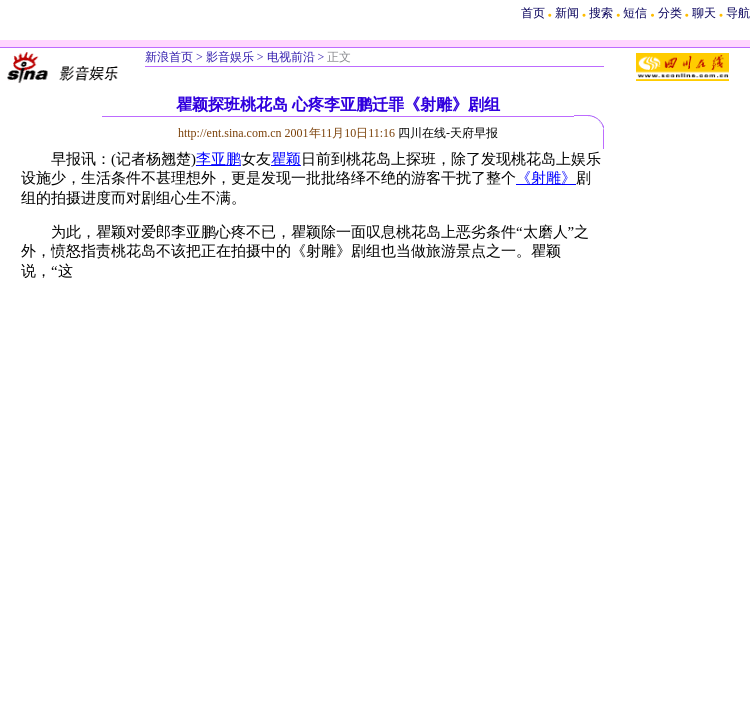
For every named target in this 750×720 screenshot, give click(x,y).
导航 (738, 13)
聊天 (704, 13)
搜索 (602, 13)
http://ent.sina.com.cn (231, 133)
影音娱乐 (230, 57)
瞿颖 (286, 159)
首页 (533, 13)
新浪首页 (169, 57)
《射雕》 (546, 178)
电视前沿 (291, 57)
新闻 (567, 13)
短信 (635, 13)
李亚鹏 (218, 159)
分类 (670, 13)
